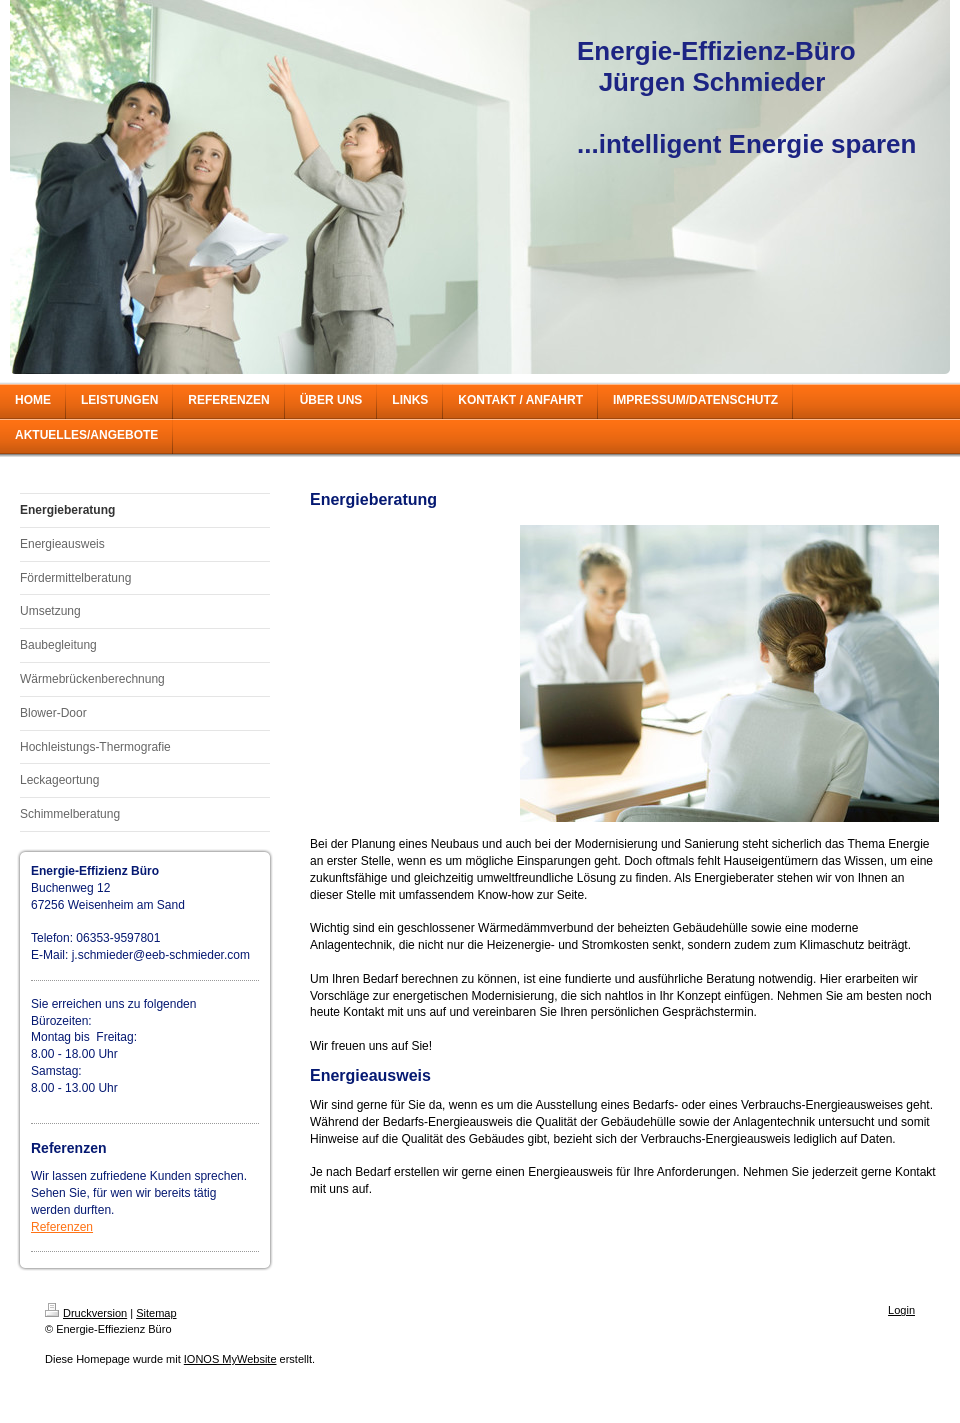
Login (901, 1310)
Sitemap (156, 1313)
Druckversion (86, 1313)
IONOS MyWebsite (230, 1359)
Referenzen (62, 1227)
